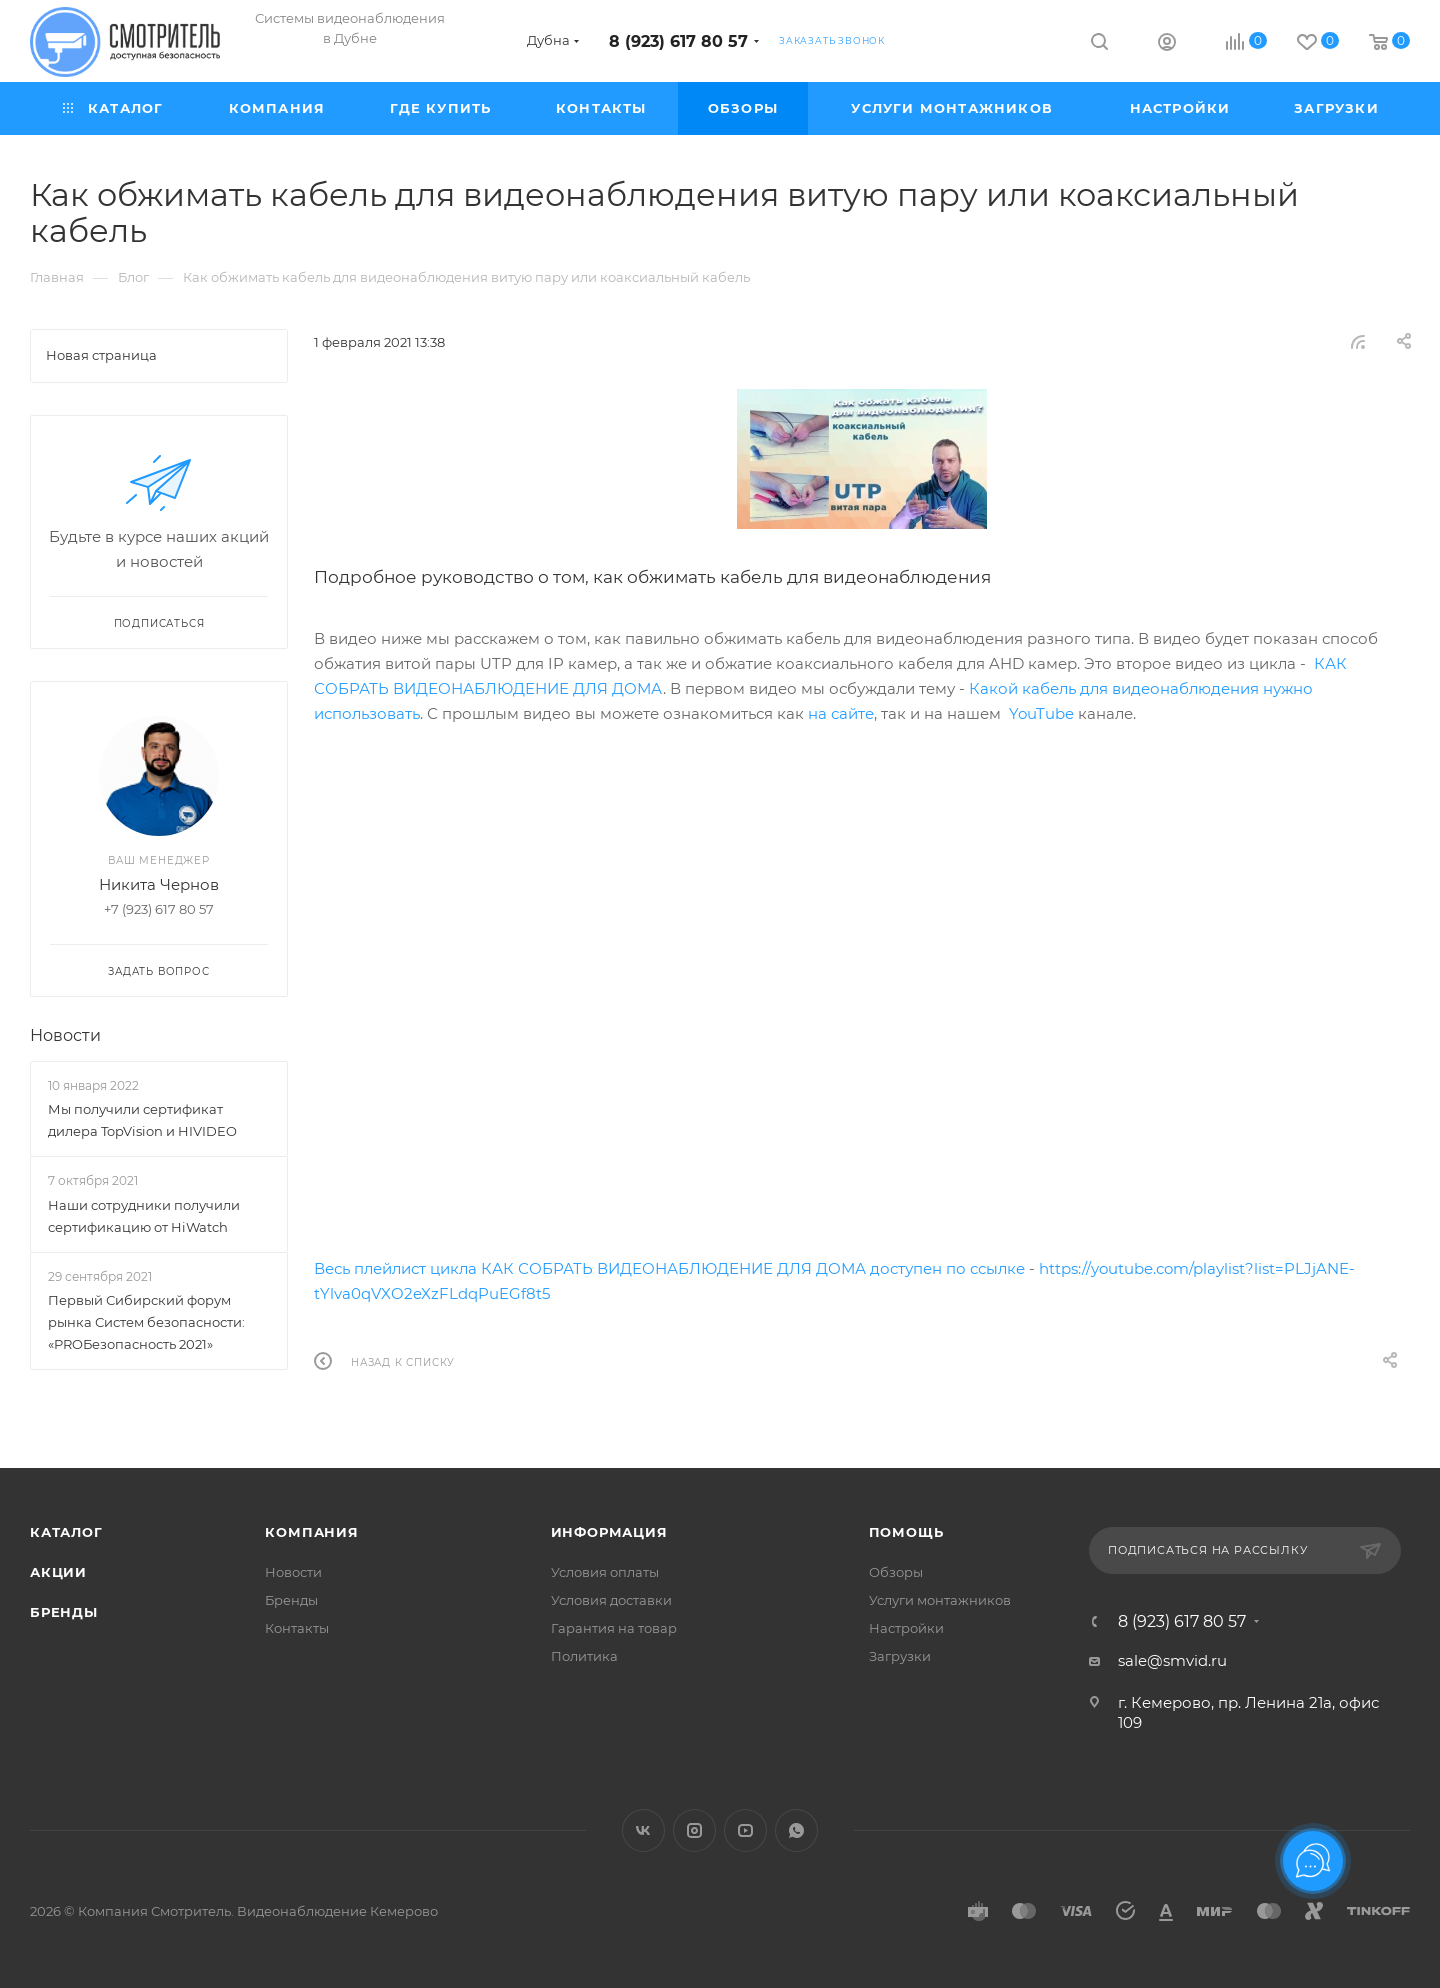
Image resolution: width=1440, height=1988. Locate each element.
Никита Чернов (159, 884)
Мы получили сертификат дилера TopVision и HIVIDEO (142, 1120)
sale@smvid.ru (1172, 1660)
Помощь (906, 1532)
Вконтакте (643, 1830)
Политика (584, 1656)
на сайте (841, 713)
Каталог (66, 1532)
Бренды (64, 1612)
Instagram (694, 1830)
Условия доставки (611, 1600)
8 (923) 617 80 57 (678, 41)
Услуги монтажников (940, 1600)
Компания (311, 1532)
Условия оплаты (605, 1572)
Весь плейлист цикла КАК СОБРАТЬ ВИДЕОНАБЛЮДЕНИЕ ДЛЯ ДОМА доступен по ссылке (669, 1268)
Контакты (297, 1628)
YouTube (1041, 713)
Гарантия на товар (614, 1628)
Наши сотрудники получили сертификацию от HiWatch (144, 1216)
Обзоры (896, 1572)
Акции (58, 1572)
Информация (609, 1532)
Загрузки (900, 1656)
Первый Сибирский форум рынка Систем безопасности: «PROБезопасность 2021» (146, 1322)
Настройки (906, 1628)
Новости (65, 1035)
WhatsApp (796, 1830)
